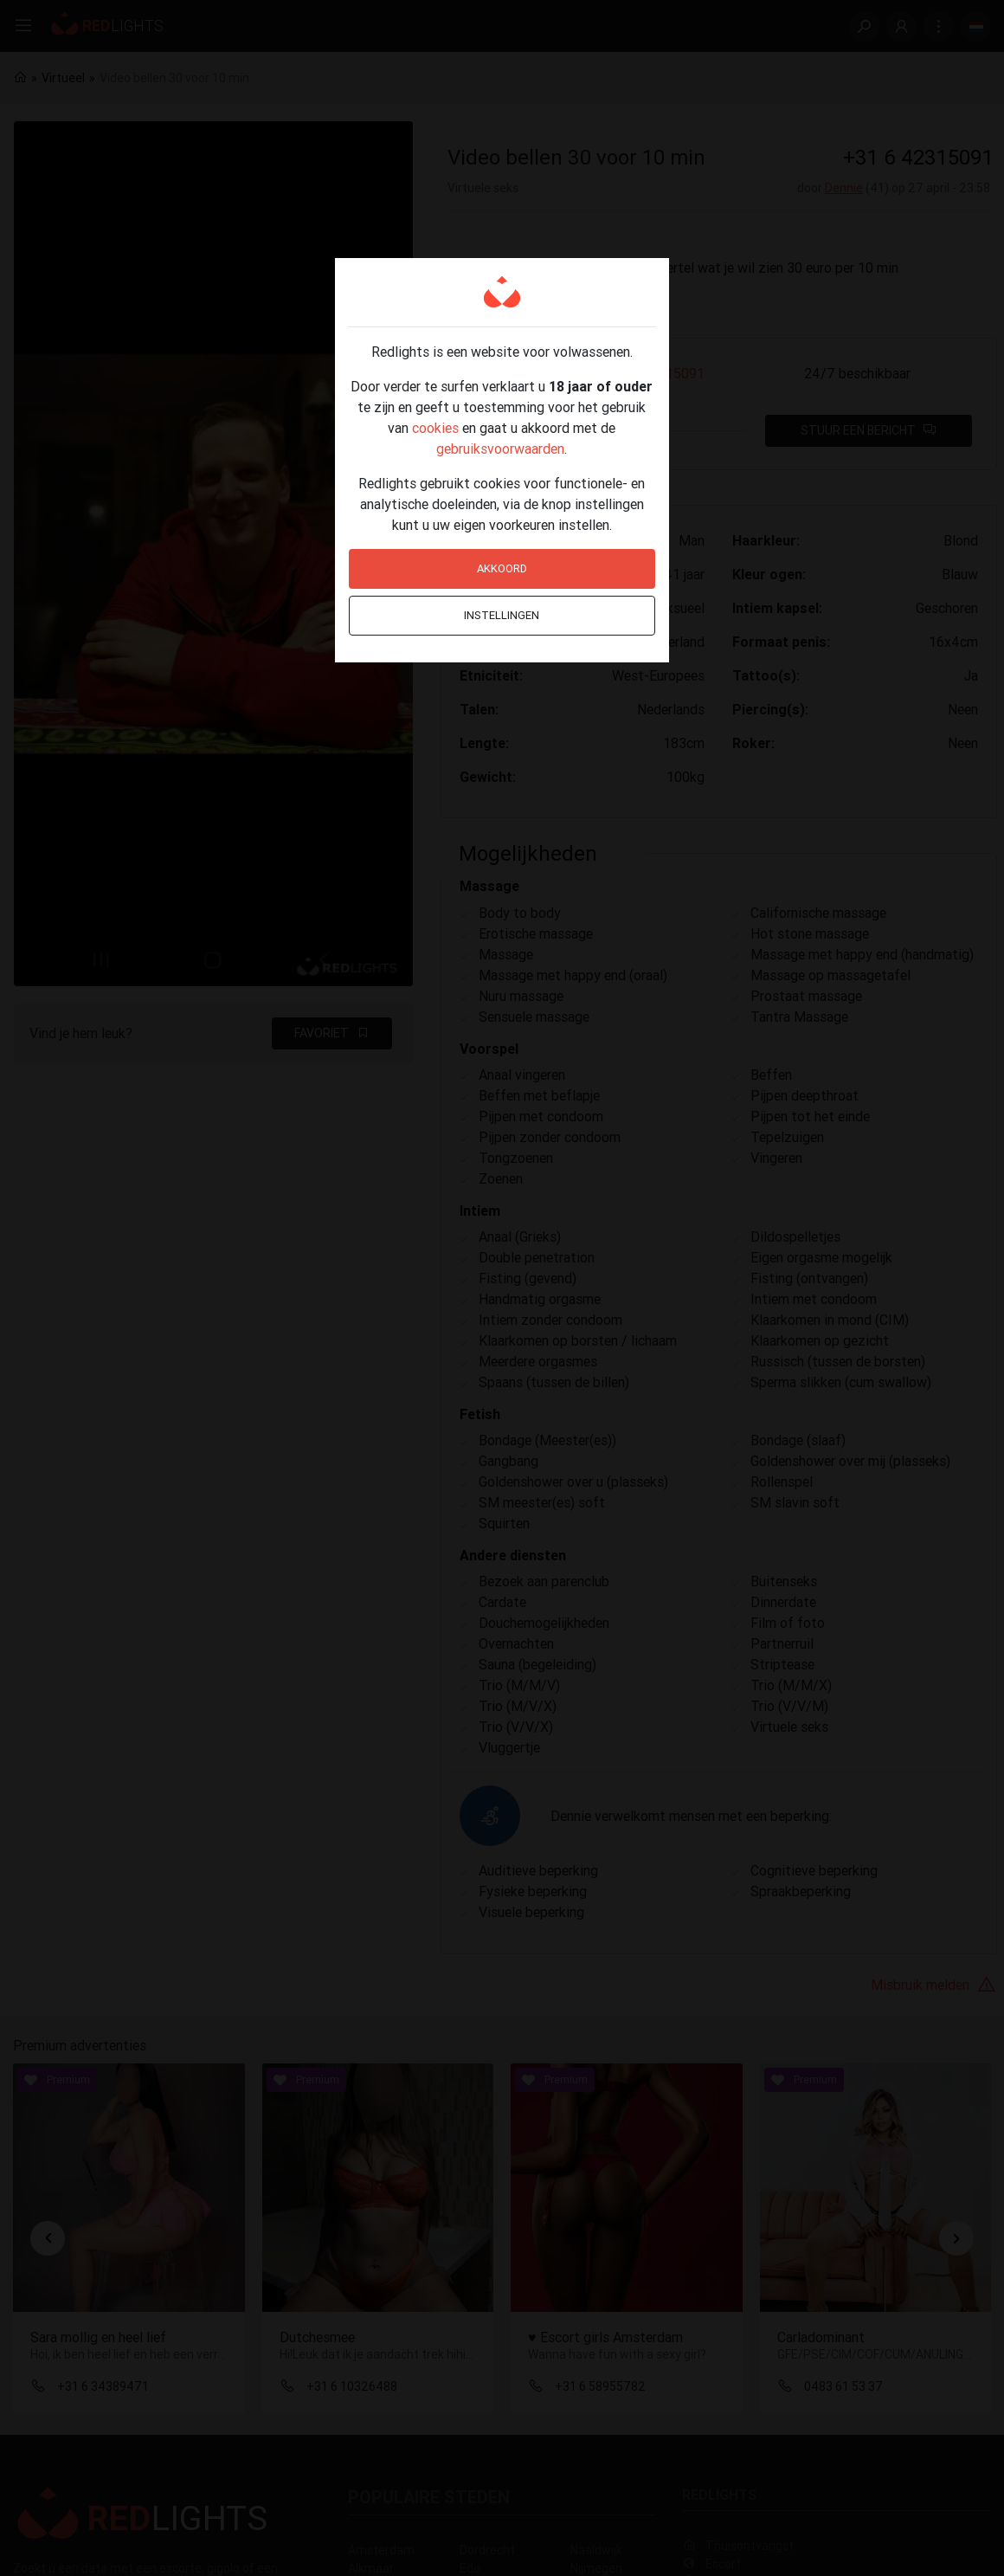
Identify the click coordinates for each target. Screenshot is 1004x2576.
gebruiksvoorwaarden (500, 448)
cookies (435, 427)
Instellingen (501, 615)
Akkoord (502, 568)
